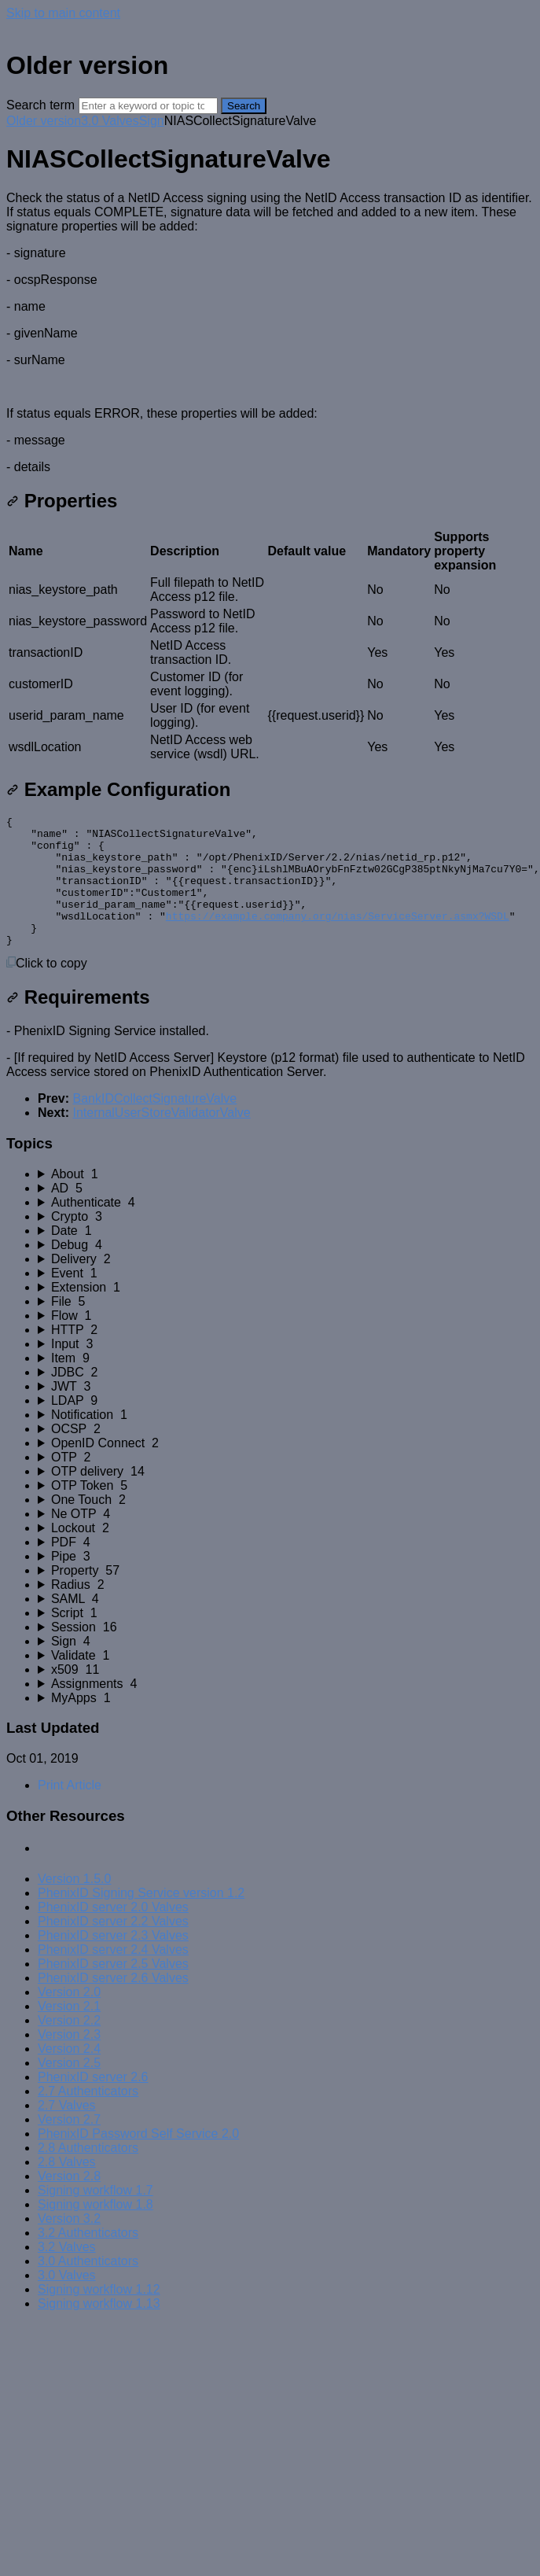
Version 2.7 (69, 2145)
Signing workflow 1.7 (95, 2216)
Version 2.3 (69, 2060)
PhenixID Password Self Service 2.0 (138, 2159)
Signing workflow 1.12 (99, 2315)
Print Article (69, 1811)
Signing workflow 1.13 (99, 2329)
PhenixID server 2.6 (93, 2103)
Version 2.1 (69, 2032)
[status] (270, 332)
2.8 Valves (67, 2188)
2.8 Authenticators (88, 2173)
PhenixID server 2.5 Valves (113, 1989)
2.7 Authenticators (88, 2117)
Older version (43, 120)
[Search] (148, 106)
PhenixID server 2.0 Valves (113, 1933)
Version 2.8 (69, 2202)
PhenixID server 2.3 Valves (113, 1961)
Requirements (78, 1023)
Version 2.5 (69, 2088)
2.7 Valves (67, 2131)
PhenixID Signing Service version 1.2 (141, 1919)
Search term (40, 105)
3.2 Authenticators (88, 2258)
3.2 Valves (67, 2272)
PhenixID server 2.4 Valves (113, 1975)
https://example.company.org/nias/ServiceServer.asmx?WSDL (337, 937)
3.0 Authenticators (88, 2287)
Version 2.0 (69, 2018)
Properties (61, 500)
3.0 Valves (110, 120)
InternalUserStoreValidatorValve (161, 1138)
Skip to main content (63, 13)
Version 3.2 (69, 2244)
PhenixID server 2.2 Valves (113, 1947)
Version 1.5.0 (74, 1904)
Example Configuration (118, 789)
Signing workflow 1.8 (95, 2230)
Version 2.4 (69, 2074)
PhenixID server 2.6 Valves (113, 2003)
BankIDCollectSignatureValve (154, 1124)
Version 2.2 (69, 2046)
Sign (151, 120)
